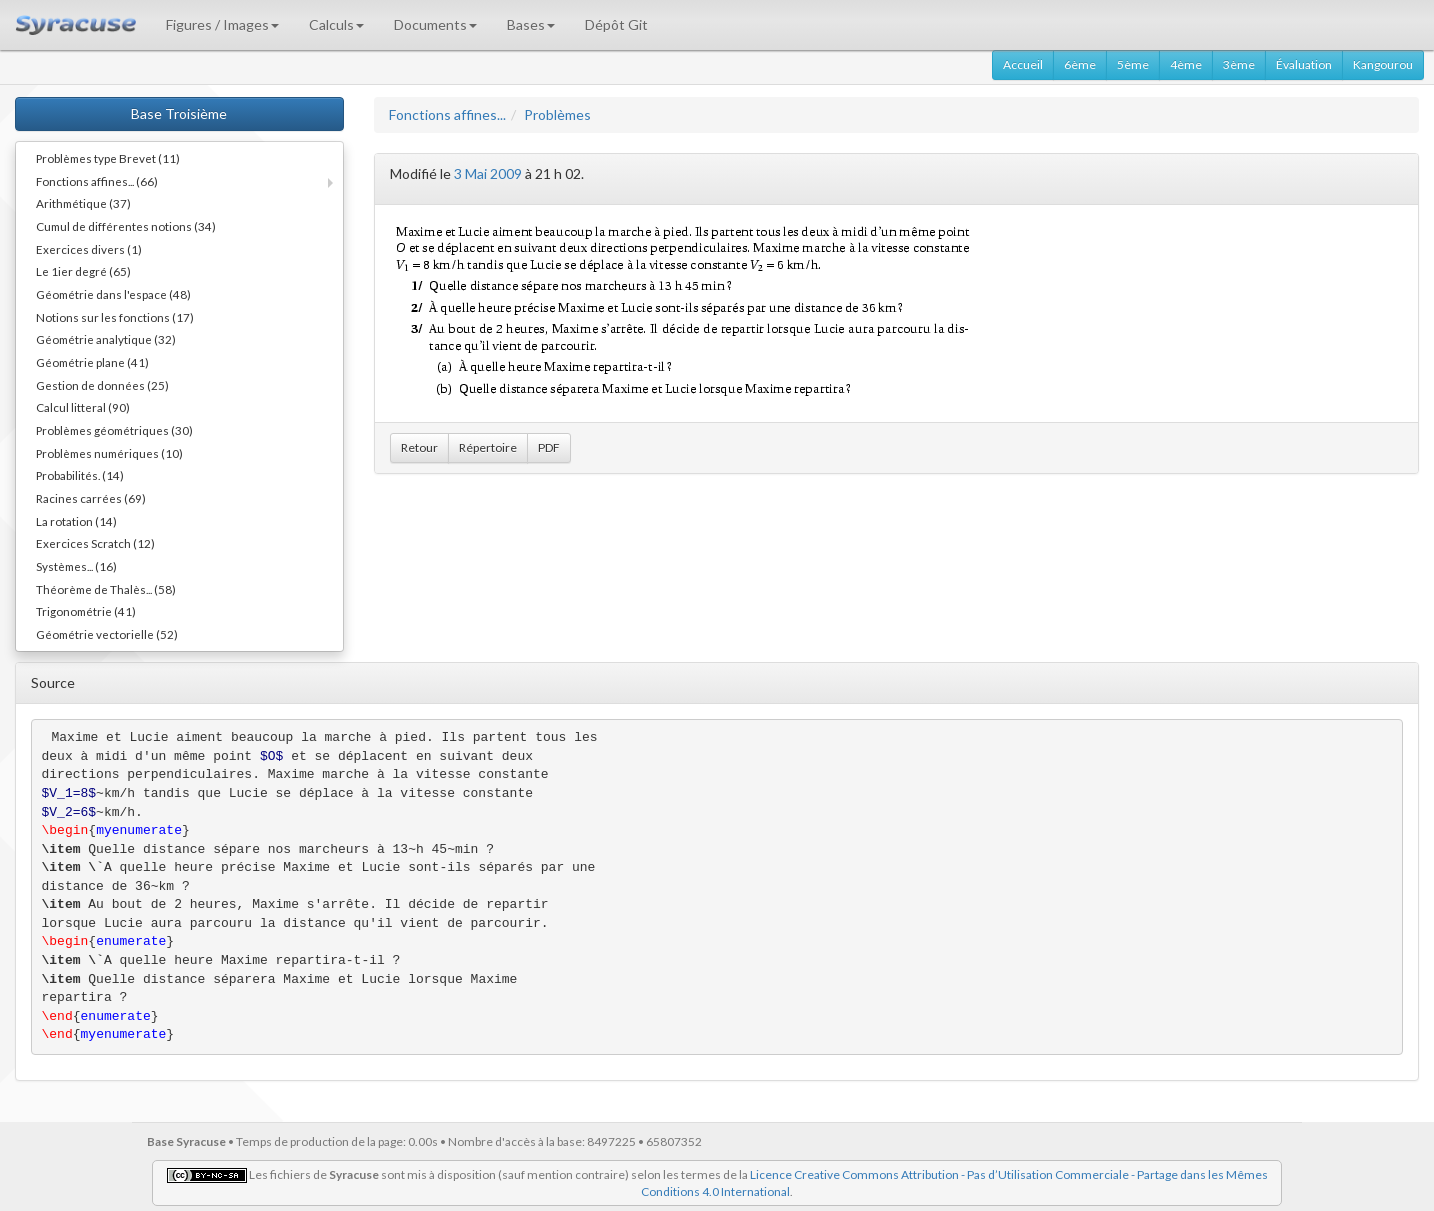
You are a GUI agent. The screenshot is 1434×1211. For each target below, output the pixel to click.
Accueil (1023, 64)
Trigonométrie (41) (86, 611)
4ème (1186, 64)
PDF (549, 447)
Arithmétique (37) (83, 203)
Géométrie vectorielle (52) (107, 634)
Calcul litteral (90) (83, 407)
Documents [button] (435, 24)
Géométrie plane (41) (92, 362)
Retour (419, 447)
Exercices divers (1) (89, 249)
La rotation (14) (76, 521)
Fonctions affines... (447, 114)
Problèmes (557, 114)
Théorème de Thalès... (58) (106, 589)
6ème (1080, 64)
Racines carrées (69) (91, 498)
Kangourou (1383, 64)
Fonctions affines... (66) (97, 181)
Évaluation (1304, 64)
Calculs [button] (336, 24)
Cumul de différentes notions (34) (126, 226)
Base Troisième (179, 113)
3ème (1239, 64)
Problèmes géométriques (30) (114, 430)
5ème (1133, 64)
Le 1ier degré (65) (83, 271)
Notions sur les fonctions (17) (115, 317)
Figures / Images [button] (222, 24)
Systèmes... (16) (76, 566)
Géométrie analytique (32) (106, 339)
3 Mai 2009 (488, 173)
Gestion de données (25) (102, 385)
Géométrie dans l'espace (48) (113, 294)
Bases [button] (531, 24)
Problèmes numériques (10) (109, 453)
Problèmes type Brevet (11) (108, 158)
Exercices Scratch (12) (95, 543)
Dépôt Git (616, 24)
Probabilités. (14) (80, 475)
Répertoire (488, 447)
